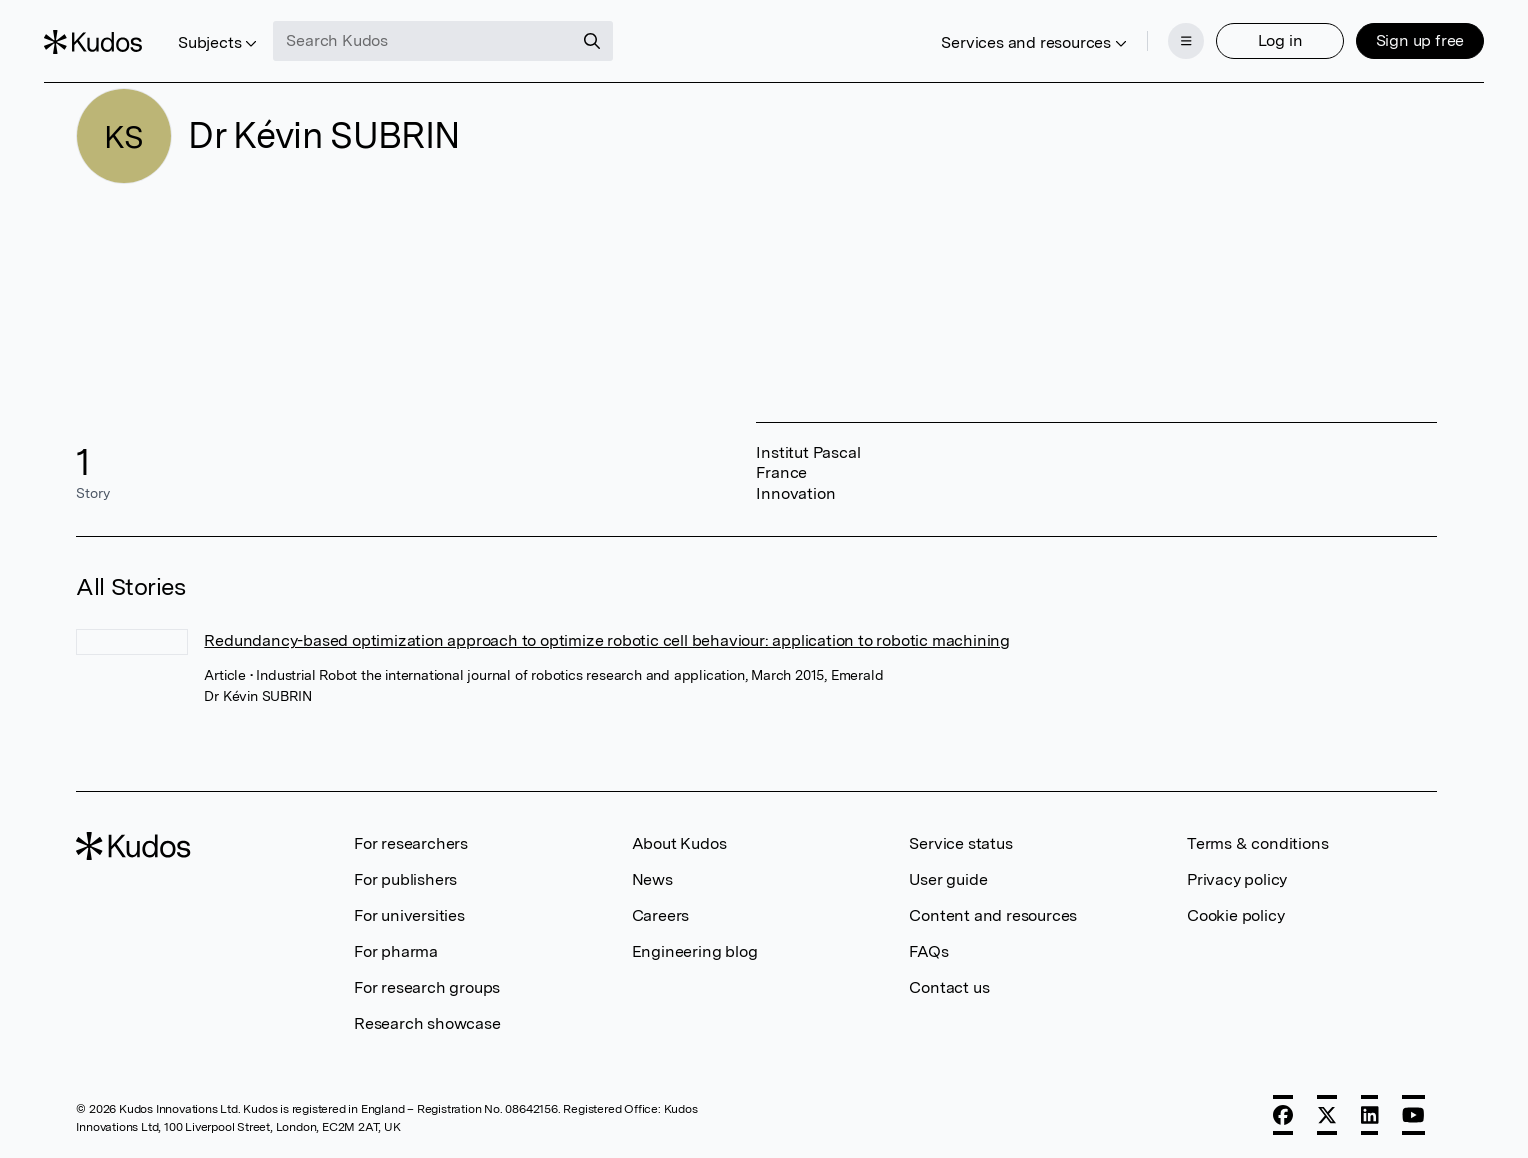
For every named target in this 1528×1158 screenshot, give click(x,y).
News (652, 879)
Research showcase (427, 1023)
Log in (1247, 27)
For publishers (405, 879)
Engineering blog (695, 951)
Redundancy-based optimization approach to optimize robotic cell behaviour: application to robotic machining (607, 640)
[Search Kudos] (456, 28)
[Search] (625, 28)
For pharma (396, 951)
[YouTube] (1413, 1115)
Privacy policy (1237, 879)
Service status (960, 843)
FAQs (928, 951)
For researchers (411, 843)
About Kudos (679, 843)
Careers (661, 915)
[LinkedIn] (1370, 1115)
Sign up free (1387, 27)
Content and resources (993, 915)
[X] (1327, 1115)
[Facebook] (1283, 1115)
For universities (409, 915)
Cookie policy (1235, 915)
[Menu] (1154, 28)
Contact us (949, 987)
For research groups (427, 987)
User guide (948, 879)
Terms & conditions (1257, 843)
